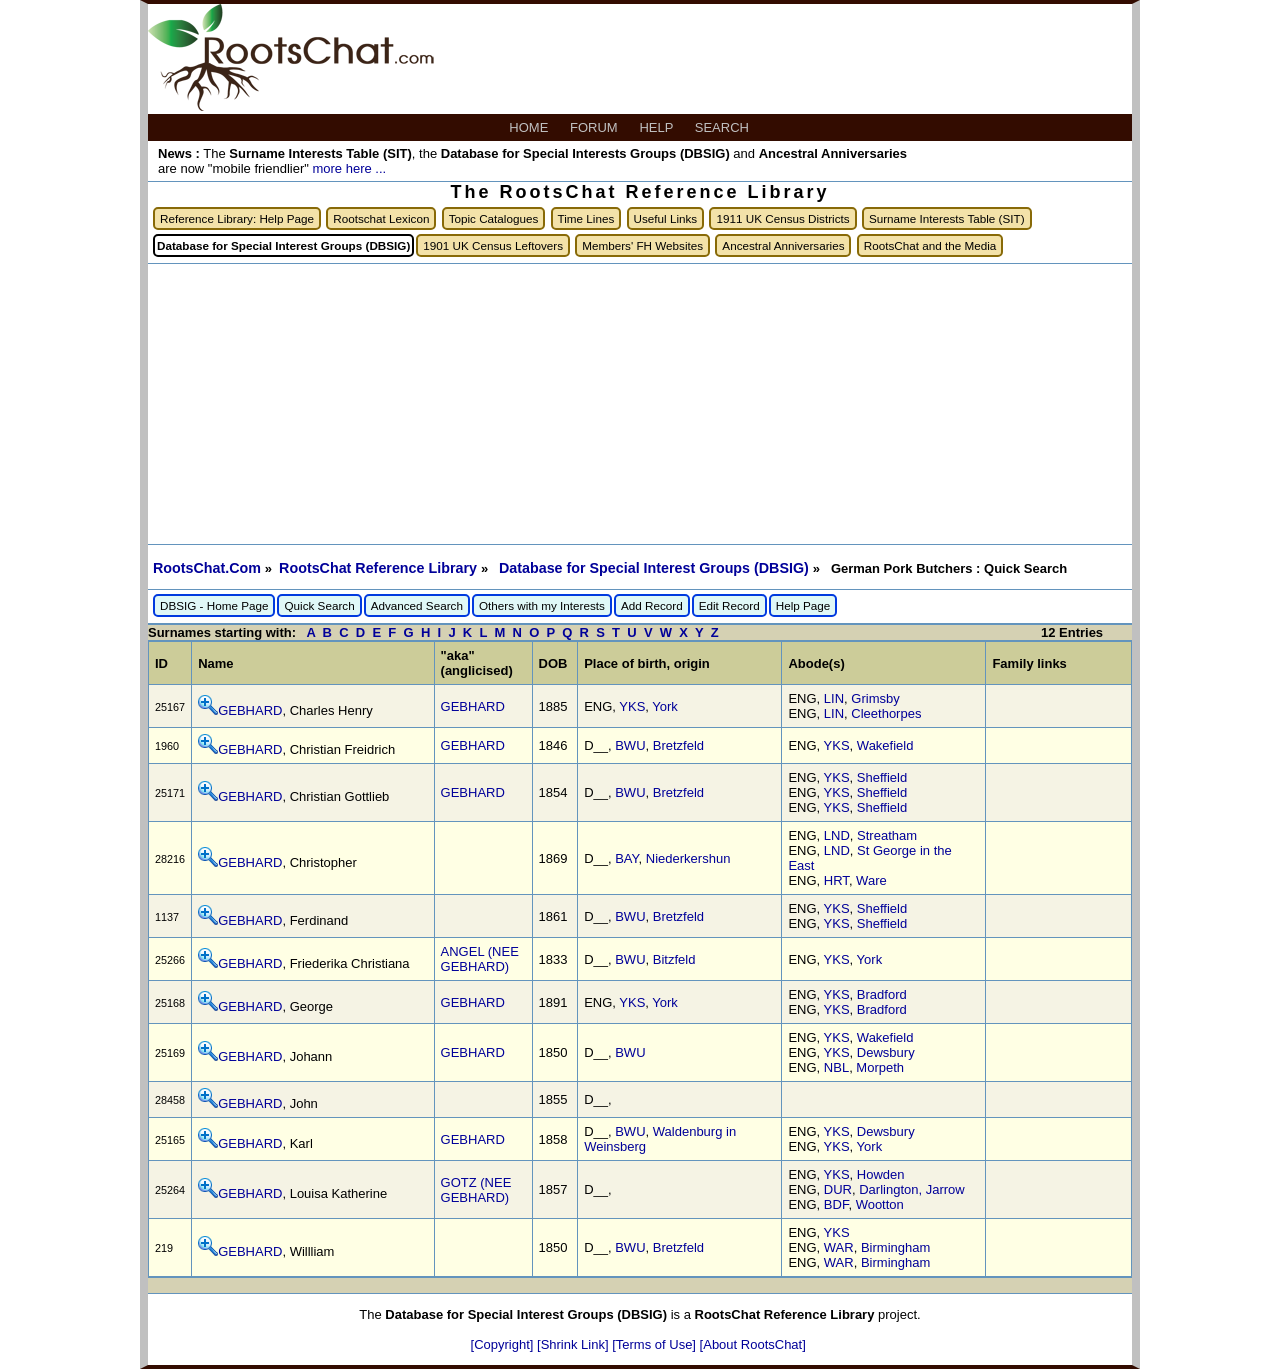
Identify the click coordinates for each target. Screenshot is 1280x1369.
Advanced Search (417, 605)
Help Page (803, 605)
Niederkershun (688, 858)
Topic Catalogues (494, 218)
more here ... (349, 168)
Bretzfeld (678, 745)
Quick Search (319, 605)
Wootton (880, 1204)
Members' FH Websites (642, 245)
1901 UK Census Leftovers (493, 245)
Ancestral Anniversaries (783, 245)
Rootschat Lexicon (381, 218)
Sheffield (882, 777)
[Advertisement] (640, 404)
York (665, 706)
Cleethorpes (886, 713)
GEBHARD (250, 710)
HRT (836, 880)
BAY (626, 858)
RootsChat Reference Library (380, 568)
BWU (630, 745)
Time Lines (586, 218)
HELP (657, 127)
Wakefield (885, 745)
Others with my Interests (542, 605)
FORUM (595, 127)
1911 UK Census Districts (782, 218)
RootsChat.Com (207, 568)
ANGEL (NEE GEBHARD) (480, 959)
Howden (881, 1174)
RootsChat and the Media (930, 245)
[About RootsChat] (753, 1344)
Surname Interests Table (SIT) (947, 218)
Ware (871, 880)
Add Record (652, 605)
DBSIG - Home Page (214, 605)
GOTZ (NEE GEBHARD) (476, 1190)
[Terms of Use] (655, 1344)
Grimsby (875, 698)
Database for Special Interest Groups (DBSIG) (656, 568)
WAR (839, 1247)
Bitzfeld (674, 959)
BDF (836, 1204)
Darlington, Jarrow (912, 1189)
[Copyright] (504, 1344)
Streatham (887, 835)
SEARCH (724, 127)
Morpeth (880, 1067)
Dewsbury (886, 1052)
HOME (530, 127)
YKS (632, 706)
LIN (834, 698)
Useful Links (666, 218)
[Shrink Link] (574, 1344)
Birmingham (895, 1247)
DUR (838, 1189)
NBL (836, 1067)
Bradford (882, 994)
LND (837, 835)
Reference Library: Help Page (237, 218)
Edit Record (729, 605)
